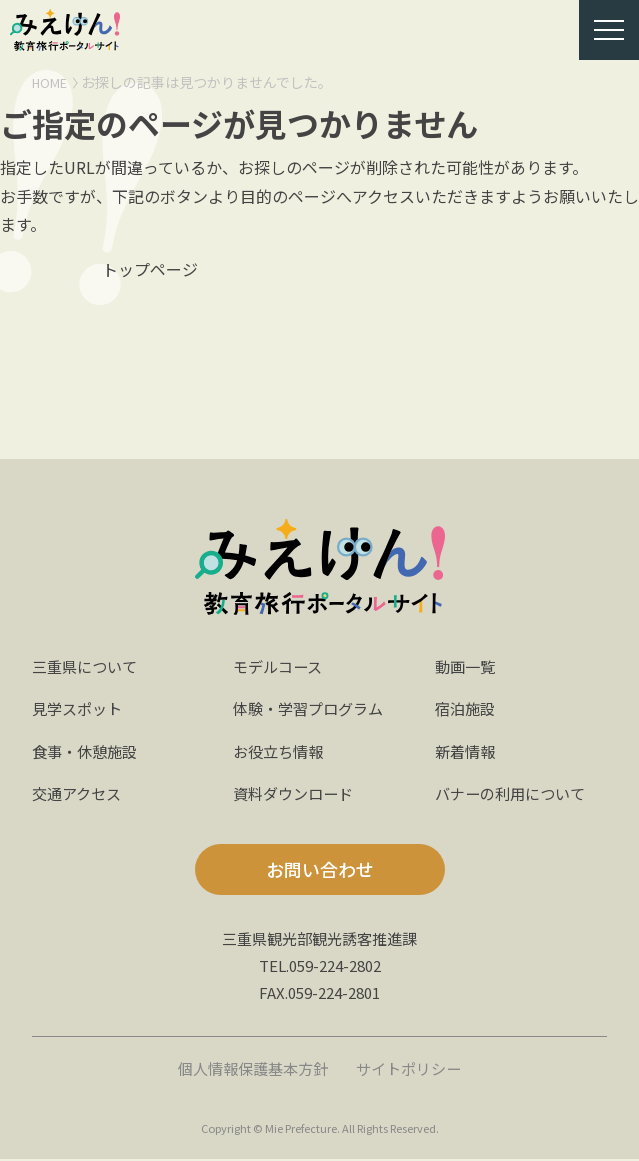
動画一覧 (467, 668)
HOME (52, 82)
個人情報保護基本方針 (249, 1070)
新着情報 (467, 753)
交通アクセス (79, 795)
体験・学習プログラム (313, 711)
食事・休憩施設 (88, 753)
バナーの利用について (515, 795)
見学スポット (80, 711)
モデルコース (280, 668)
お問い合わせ (320, 872)
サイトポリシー (414, 1070)
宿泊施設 (467, 711)
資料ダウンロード (297, 795)
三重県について (88, 668)
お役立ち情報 (281, 753)
